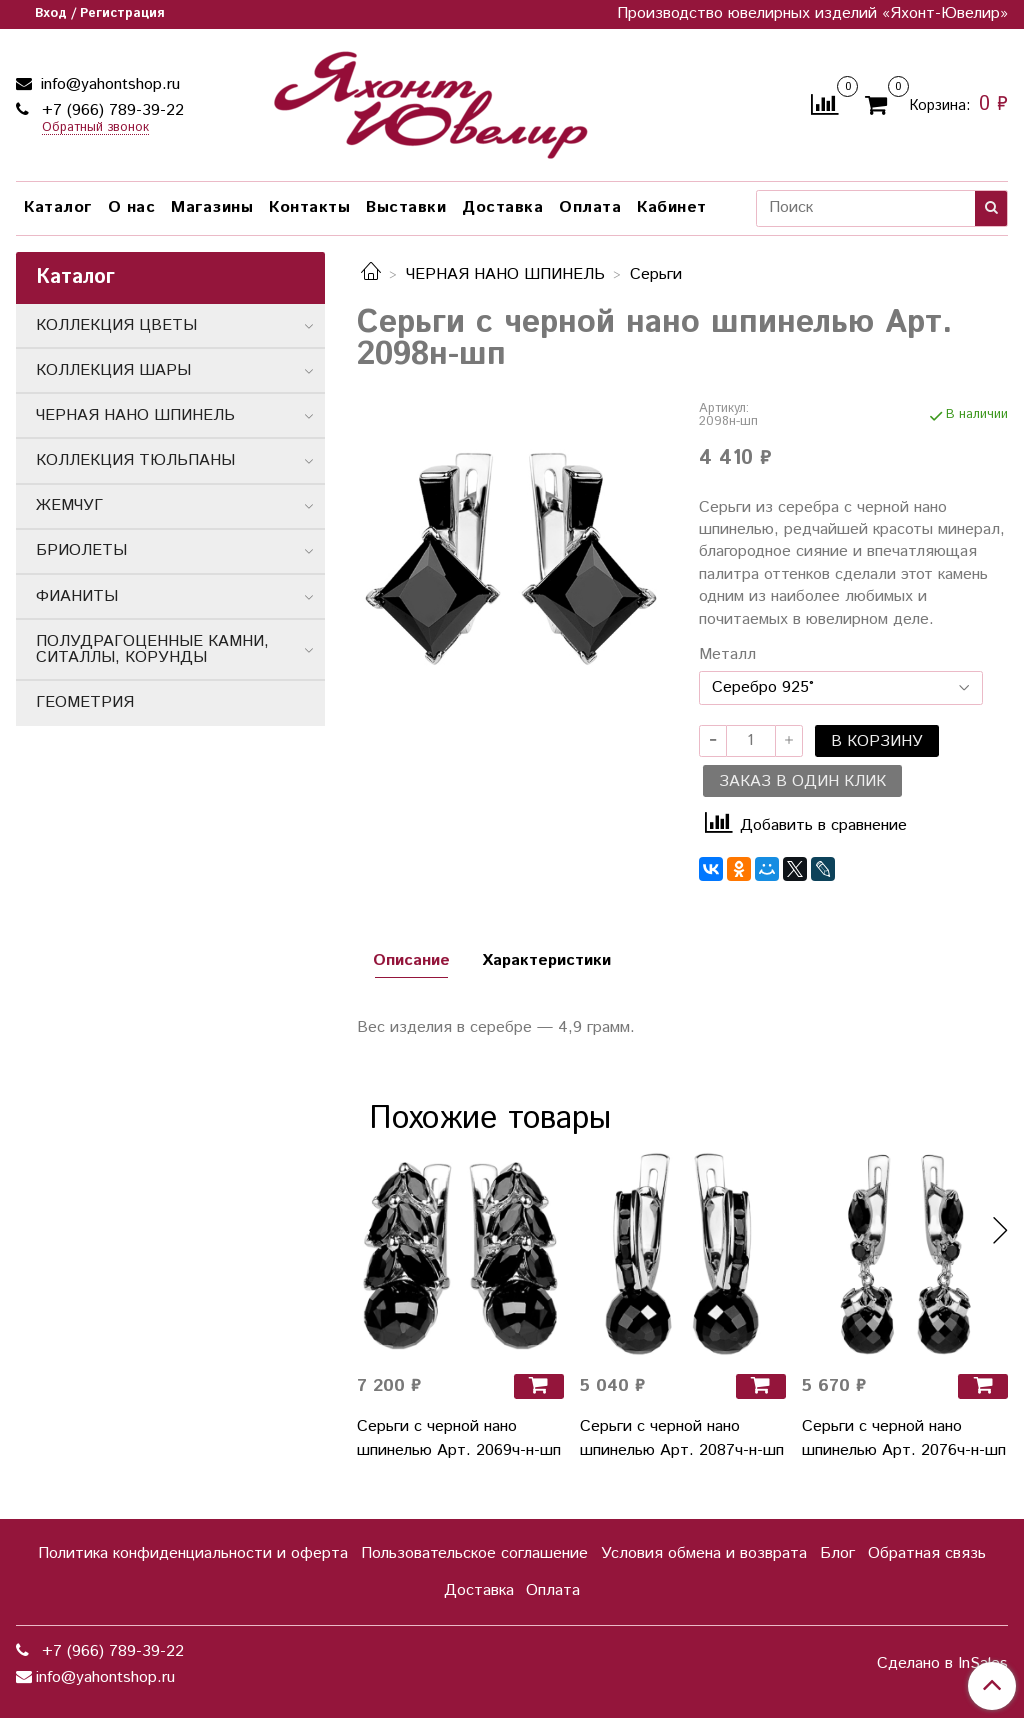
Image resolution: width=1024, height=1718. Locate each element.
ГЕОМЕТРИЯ (85, 702)
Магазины (212, 207)
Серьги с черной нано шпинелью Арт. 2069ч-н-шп (459, 1438)
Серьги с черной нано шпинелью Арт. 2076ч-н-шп (904, 1438)
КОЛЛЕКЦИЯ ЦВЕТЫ (116, 325)
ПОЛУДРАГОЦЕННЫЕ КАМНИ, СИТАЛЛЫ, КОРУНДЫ (152, 649)
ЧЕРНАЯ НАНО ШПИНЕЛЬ (505, 274)
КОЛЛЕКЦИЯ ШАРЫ (113, 370)
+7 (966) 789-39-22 (110, 110)
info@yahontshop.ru (108, 84)
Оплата (590, 207)
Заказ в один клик (802, 781)
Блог (837, 1553)
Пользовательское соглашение (474, 1553)
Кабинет (672, 207)
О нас (132, 207)
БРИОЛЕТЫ (81, 550)
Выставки (406, 207)
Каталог (58, 207)
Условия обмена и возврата (704, 1553)
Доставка (502, 207)
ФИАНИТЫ (77, 596)
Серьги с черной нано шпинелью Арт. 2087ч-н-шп (682, 1438)
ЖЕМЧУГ (69, 505)
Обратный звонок (95, 128)
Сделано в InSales (942, 1664)
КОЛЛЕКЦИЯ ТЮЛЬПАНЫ (135, 460)
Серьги (656, 274)
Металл (727, 655)
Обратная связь (927, 1553)
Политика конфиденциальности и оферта (193, 1553)
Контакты (309, 207)
